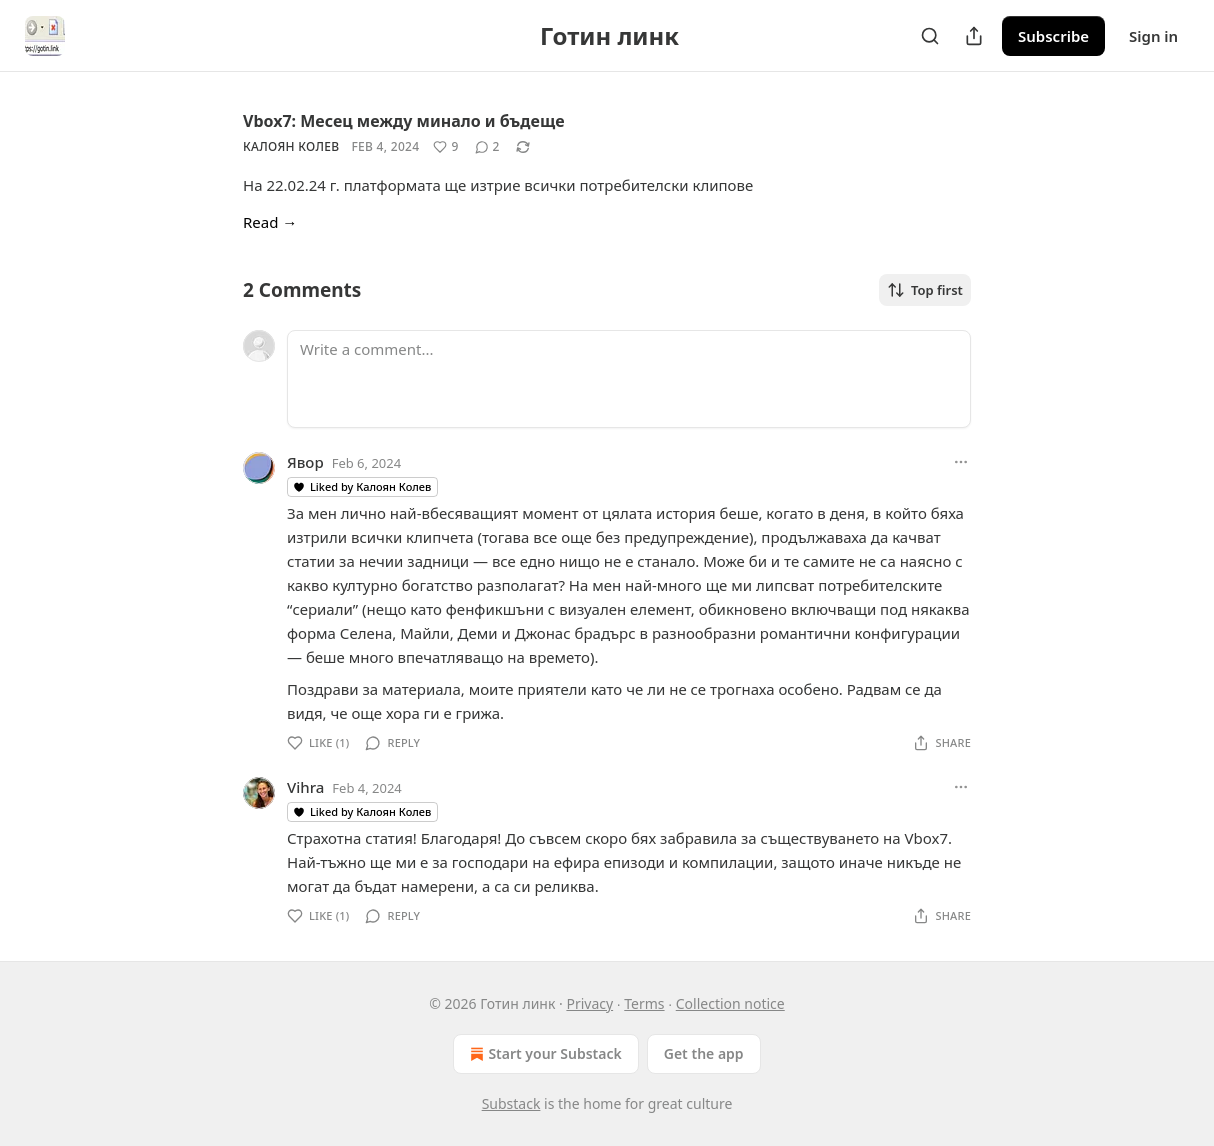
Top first (925, 290)
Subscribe (1053, 36)
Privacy (589, 1003)
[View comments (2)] (487, 147)
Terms (644, 1003)
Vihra (305, 787)
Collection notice (730, 1003)
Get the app (704, 1053)
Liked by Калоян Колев (361, 486)
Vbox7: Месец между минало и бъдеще (404, 121)
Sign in (1153, 36)
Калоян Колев (291, 146)
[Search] (930, 36)
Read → (270, 222)
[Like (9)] (445, 147)
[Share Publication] (974, 36)
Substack (511, 1103)
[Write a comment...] (629, 379)
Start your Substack (543, 1054)
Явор (305, 462)
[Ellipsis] (961, 462)
